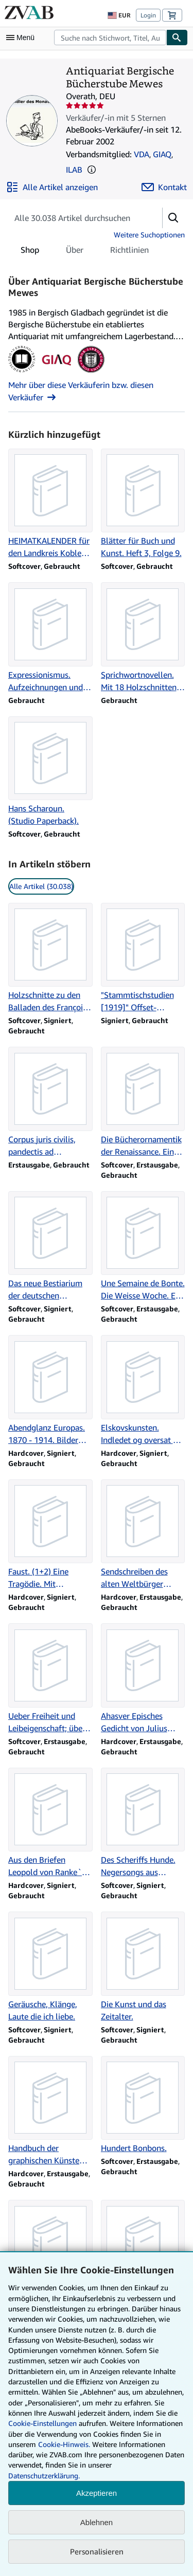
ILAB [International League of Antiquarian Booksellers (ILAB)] (74, 169)
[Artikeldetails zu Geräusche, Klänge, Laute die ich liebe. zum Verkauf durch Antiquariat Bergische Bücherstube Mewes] (50, 1967)
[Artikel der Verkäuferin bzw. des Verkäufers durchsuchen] (75, 218)
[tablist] (84, 249)
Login (148, 15)
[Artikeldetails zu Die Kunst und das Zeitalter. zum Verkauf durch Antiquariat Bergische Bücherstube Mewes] (143, 1967)
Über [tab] (75, 252)
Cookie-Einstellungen (42, 2423)
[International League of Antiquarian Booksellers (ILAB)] (90, 372)
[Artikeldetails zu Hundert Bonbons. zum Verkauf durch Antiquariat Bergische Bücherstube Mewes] (143, 2105)
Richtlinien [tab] (129, 252)
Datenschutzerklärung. (44, 2475)
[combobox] (110, 37)
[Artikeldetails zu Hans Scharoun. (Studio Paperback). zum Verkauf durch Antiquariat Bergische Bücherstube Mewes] (50, 771)
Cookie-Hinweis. (64, 2444)
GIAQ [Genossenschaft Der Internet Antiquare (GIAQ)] (162, 154)
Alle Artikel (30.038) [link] (41, 886)
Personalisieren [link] (97, 2551)
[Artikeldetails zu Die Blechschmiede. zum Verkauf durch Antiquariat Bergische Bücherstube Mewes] (50, 2249)
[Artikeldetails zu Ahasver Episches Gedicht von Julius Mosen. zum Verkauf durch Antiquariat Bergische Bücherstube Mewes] (143, 1678)
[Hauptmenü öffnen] (23, 37)
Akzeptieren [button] (96, 2493)
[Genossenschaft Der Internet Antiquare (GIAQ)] (56, 372)
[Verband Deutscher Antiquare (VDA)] (22, 372)
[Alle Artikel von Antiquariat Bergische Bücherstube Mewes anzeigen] (52, 187)
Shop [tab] (29, 252)
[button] (91, 169)
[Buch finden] (177, 37)
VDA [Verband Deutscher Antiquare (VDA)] (141, 154)
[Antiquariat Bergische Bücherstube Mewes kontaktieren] (164, 187)
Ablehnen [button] (96, 2522)
